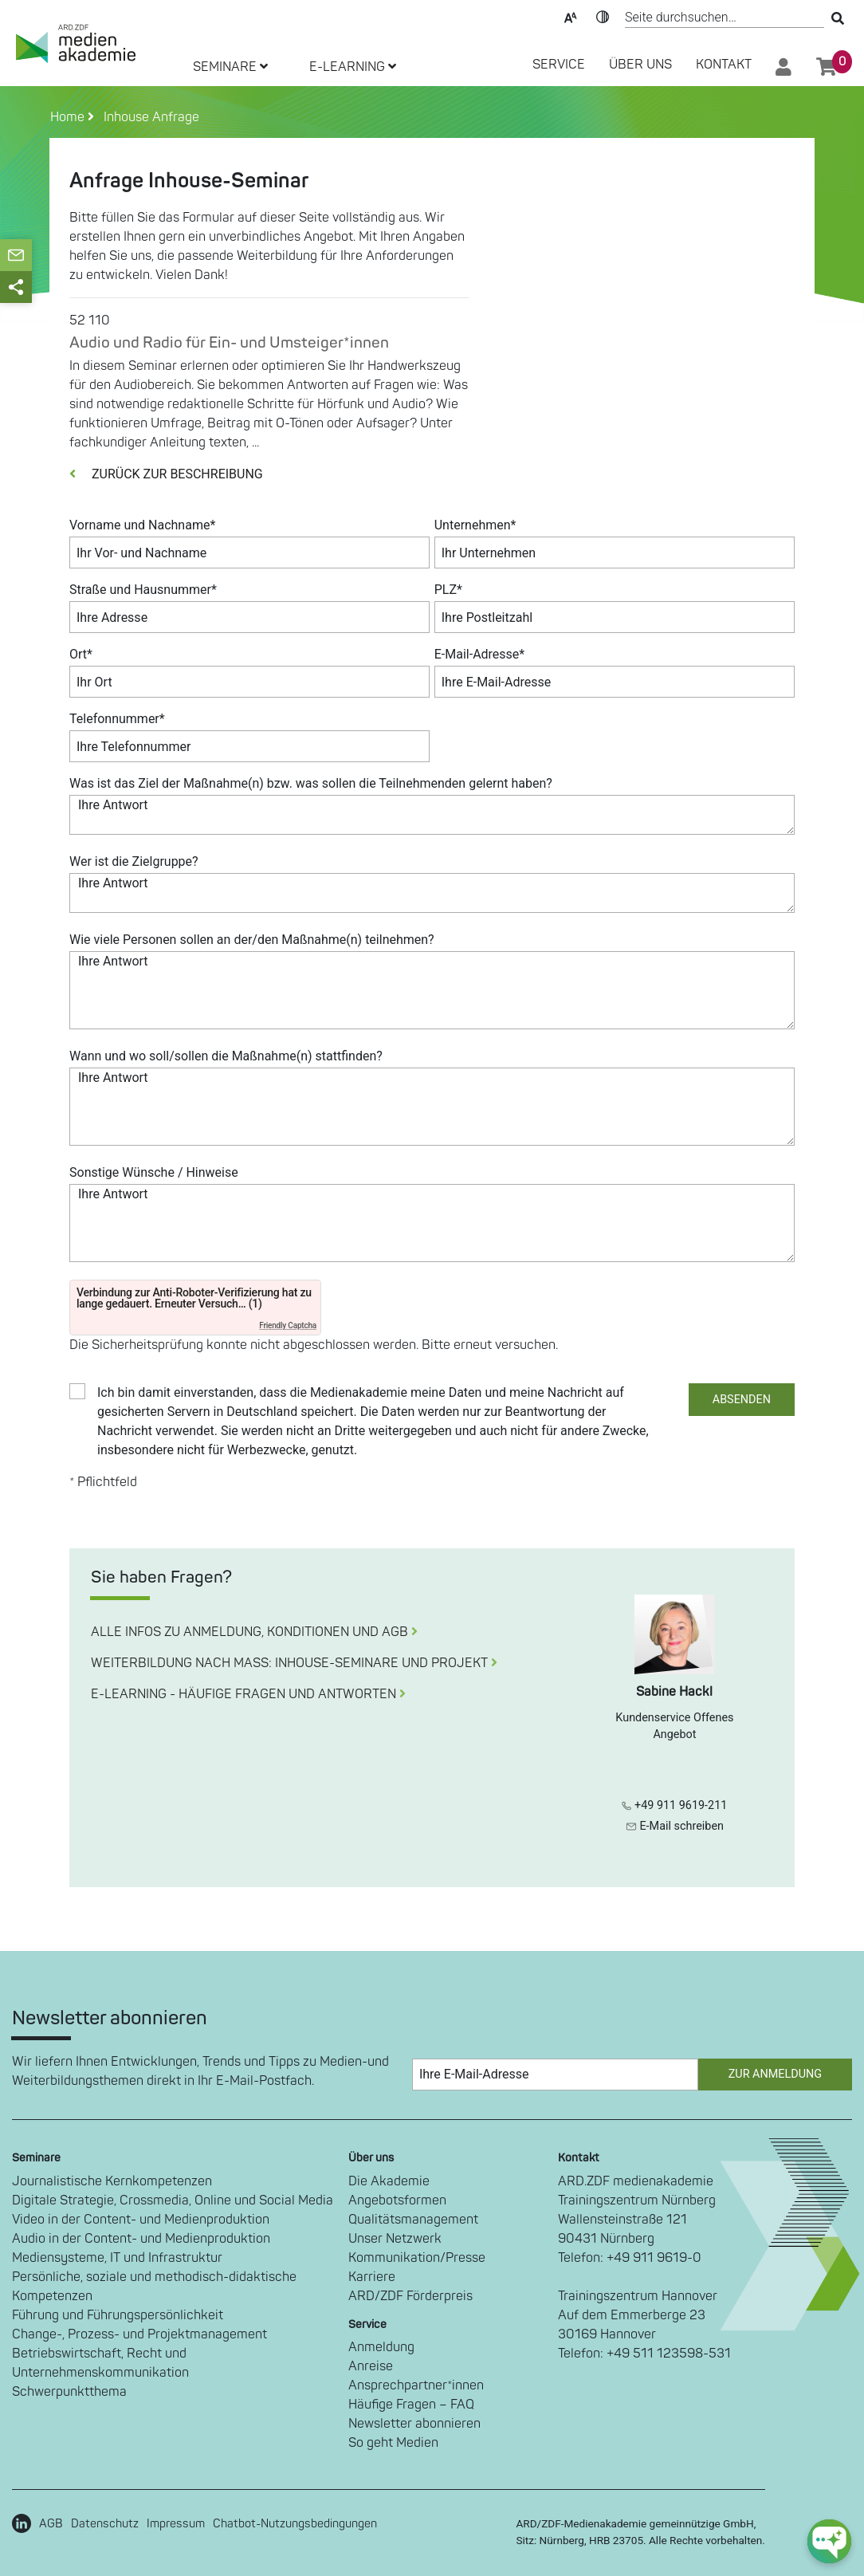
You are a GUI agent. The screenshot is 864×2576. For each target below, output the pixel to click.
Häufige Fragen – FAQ (411, 2405)
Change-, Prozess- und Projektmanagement (139, 2334)
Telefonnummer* (117, 718)
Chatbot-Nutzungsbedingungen (295, 2524)
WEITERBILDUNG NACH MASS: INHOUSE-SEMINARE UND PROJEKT (294, 1663)
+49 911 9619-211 (674, 1805)
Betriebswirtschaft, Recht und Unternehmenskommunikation (100, 2363)
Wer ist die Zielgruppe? (133, 861)
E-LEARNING (352, 67)
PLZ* (448, 589)
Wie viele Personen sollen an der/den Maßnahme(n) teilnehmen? (251, 939)
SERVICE (558, 65)
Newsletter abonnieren (414, 2424)
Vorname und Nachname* (142, 525)
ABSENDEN (742, 1399)
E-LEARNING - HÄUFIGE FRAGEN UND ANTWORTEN (248, 1694)
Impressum (176, 2524)
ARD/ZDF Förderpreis (410, 2296)
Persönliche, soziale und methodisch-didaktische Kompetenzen (154, 2286)
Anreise (370, 2366)
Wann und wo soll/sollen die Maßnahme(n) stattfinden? (226, 1056)
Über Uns (640, 65)
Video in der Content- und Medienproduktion (140, 2220)
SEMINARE (230, 67)
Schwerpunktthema (69, 2392)
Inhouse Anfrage (148, 117)
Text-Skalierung (570, 16)
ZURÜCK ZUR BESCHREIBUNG (166, 474)
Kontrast (602, 16)
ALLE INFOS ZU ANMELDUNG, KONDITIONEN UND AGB (254, 1632)
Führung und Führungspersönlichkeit (117, 2315)
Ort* (80, 654)
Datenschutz (105, 2524)
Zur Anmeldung (775, 2074)
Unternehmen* (475, 525)
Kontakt (724, 65)
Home (69, 117)
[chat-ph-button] (829, 2541)
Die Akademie (389, 2181)
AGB (51, 2524)
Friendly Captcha (287, 1325)
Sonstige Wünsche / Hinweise (153, 1172)
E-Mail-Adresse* (479, 654)
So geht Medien (393, 2443)
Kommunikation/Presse (416, 2258)
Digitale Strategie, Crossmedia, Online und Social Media (172, 2200)
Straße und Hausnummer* (143, 589)
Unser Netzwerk (395, 2239)
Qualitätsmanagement (413, 2220)
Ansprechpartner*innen (416, 2385)
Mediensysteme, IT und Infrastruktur (117, 2258)
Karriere (371, 2277)
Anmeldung (381, 2347)
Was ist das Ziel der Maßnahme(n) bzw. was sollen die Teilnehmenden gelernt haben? (310, 783)
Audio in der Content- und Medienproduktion (141, 2239)
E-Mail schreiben (675, 1826)
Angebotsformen (397, 2200)
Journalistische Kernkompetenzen (112, 2181)
